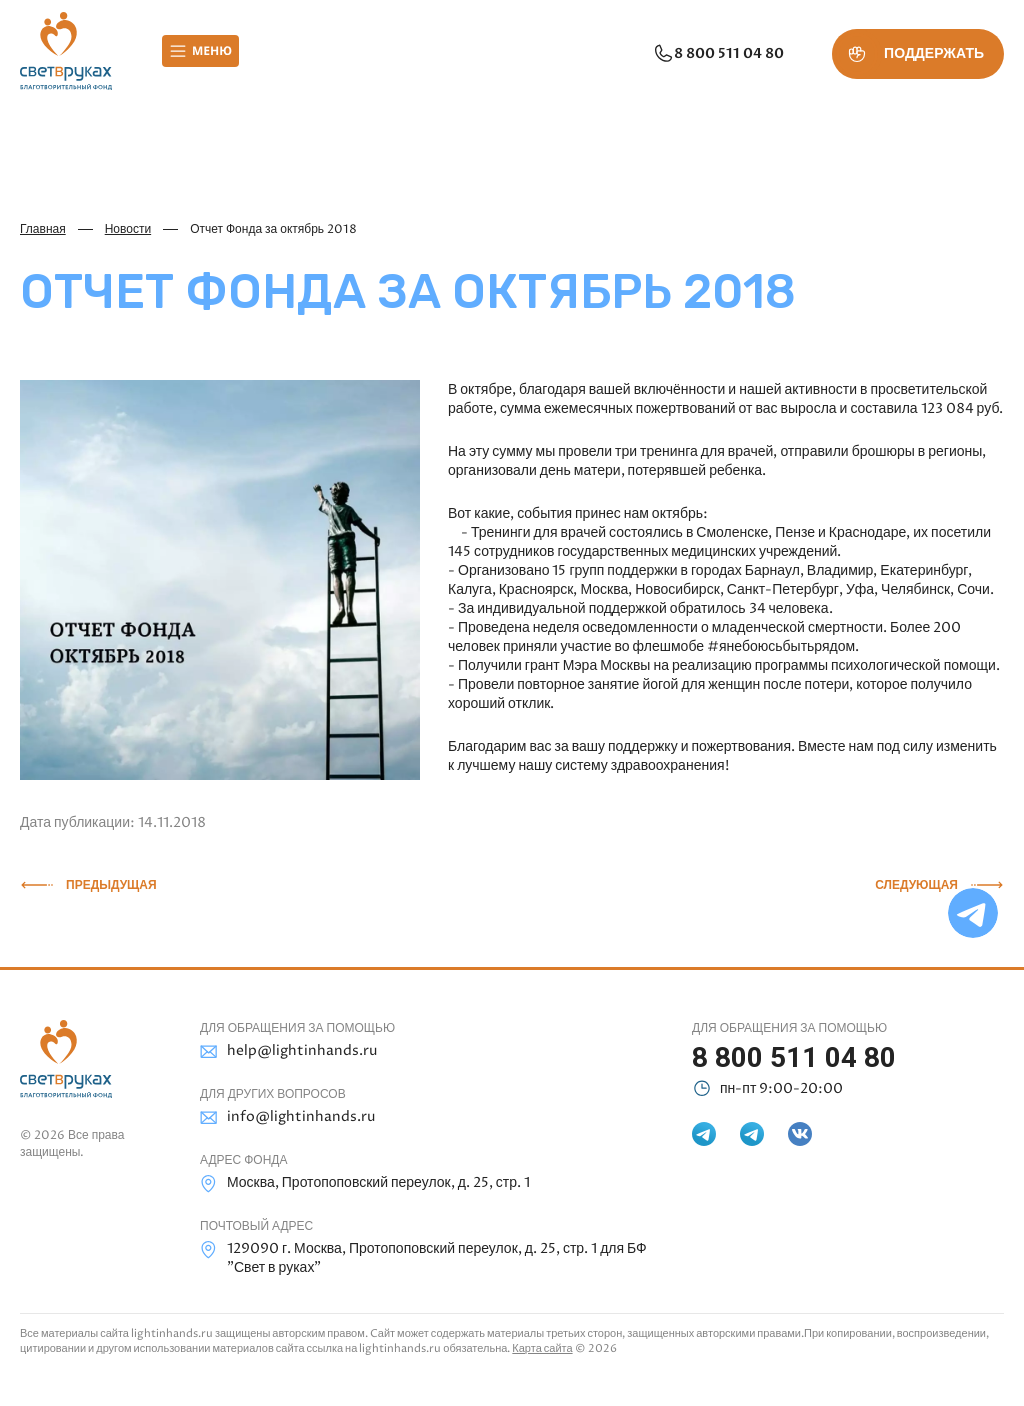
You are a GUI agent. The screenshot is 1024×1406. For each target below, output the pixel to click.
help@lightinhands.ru (288, 1051)
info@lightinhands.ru (287, 1117)
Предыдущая (111, 885)
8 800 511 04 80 (718, 54)
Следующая (916, 885)
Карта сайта (542, 1348)
